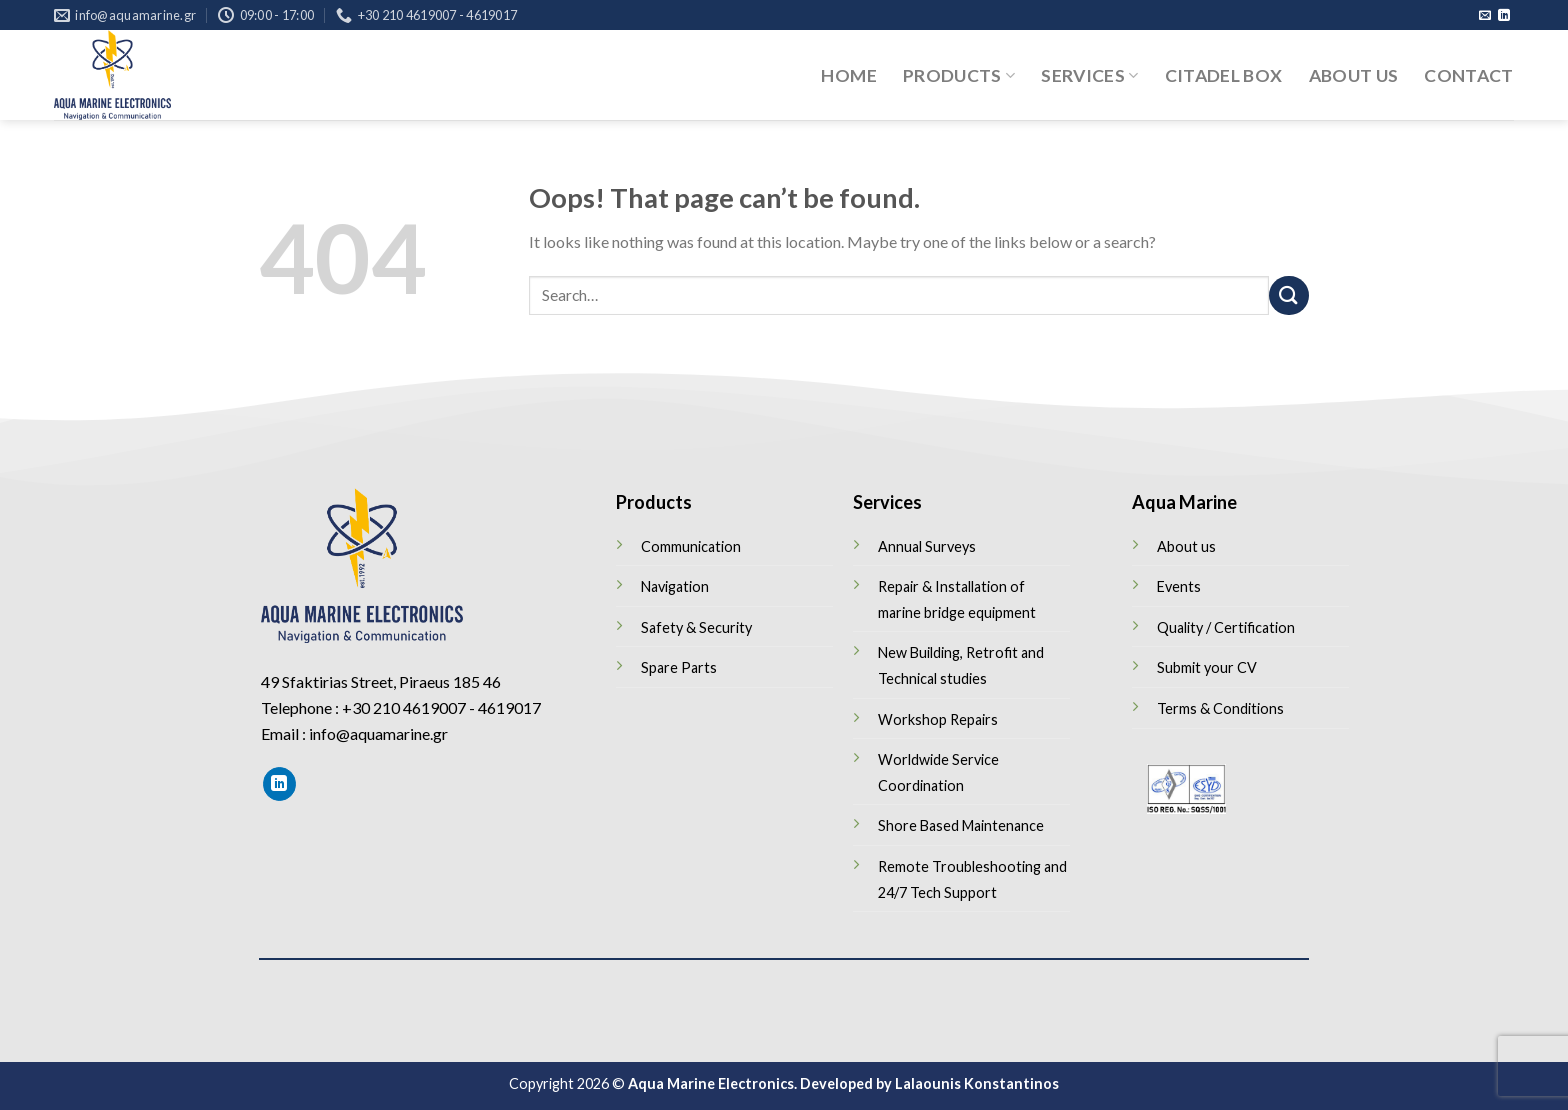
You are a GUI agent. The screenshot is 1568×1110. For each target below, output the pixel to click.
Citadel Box (1224, 75)
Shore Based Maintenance (961, 825)
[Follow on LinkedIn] (1504, 16)
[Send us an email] (1485, 16)
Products (959, 75)
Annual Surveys (927, 546)
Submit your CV (1207, 667)
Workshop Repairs (938, 719)
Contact (1468, 75)
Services (1089, 75)
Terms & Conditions (1220, 708)
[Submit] (1289, 295)
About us (1354, 75)
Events (1179, 586)
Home (848, 75)
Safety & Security (696, 627)
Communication (691, 546)
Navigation (675, 586)
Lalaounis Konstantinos (977, 1083)
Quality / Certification (1226, 627)
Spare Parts (679, 667)
